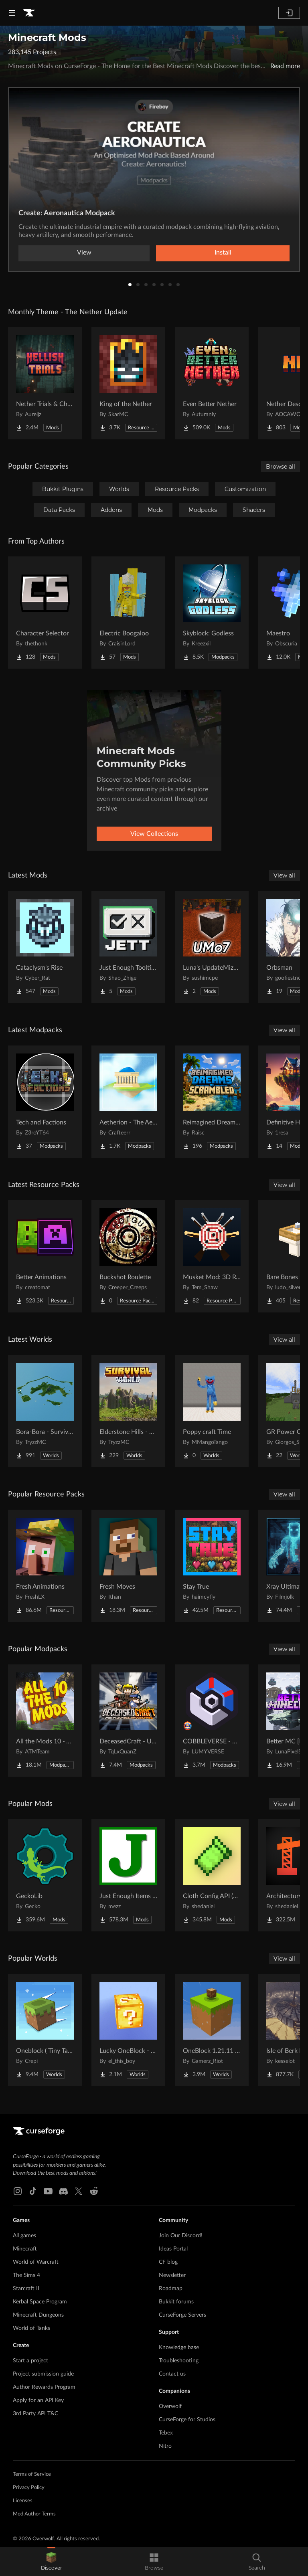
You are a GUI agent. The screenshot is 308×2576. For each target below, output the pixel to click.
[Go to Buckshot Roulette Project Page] (128, 1256)
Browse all (280, 466)
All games (24, 2235)
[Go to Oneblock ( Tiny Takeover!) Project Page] (45, 2030)
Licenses (22, 2500)
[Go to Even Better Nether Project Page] (212, 383)
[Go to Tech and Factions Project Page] (45, 1101)
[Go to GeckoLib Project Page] (45, 1875)
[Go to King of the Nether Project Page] (128, 383)
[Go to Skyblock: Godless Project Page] (212, 612)
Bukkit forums (176, 2302)
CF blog (168, 2262)
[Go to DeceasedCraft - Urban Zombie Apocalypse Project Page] (128, 1720)
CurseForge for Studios (187, 2419)
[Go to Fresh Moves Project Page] (128, 1566)
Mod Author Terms (34, 2514)
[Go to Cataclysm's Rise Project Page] (45, 947)
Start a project (30, 2361)
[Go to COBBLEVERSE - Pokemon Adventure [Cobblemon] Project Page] (212, 1720)
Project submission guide (43, 2374)
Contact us (172, 2374)
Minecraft (25, 2249)
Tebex (166, 2433)
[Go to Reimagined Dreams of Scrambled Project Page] (212, 1101)
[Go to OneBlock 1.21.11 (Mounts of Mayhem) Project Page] (212, 2030)
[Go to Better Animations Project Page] (45, 1256)
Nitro (165, 2446)
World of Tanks (31, 2328)
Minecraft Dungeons (38, 2315)
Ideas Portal (173, 2249)
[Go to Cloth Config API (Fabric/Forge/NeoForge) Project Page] (212, 1875)
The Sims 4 (26, 2275)
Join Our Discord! (181, 2235)
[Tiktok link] (33, 2191)
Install (223, 252)
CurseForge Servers (182, 2315)
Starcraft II (26, 2288)
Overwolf (170, 2406)
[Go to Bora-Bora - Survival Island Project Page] (45, 1411)
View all (284, 875)
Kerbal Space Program (40, 2302)
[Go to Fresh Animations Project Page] (45, 1566)
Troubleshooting (179, 2361)
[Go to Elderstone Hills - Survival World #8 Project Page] (128, 1411)
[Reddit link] (94, 2191)
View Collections (154, 834)
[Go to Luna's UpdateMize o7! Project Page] (212, 947)
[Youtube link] (48, 2191)
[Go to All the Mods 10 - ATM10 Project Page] (45, 1720)
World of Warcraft (36, 2262)
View (84, 252)
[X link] (78, 2191)
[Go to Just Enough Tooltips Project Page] (128, 947)
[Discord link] (63, 2191)
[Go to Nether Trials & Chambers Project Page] (45, 383)
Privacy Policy (29, 2487)
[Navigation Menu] (12, 13)
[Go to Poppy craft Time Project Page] (212, 1411)
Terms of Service (32, 2474)
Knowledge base (179, 2347)
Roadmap (170, 2288)
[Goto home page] (28, 12)
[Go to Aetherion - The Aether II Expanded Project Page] (128, 1101)
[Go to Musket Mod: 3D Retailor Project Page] (212, 1256)
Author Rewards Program (44, 2387)
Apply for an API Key (38, 2400)
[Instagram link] (17, 2191)
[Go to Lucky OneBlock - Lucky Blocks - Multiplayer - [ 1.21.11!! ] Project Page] (128, 2030)
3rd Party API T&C (35, 2413)
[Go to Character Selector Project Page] (45, 612)
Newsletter (172, 2275)
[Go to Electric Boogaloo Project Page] (128, 612)
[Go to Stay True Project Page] (212, 1566)
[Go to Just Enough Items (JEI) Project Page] (128, 1875)
